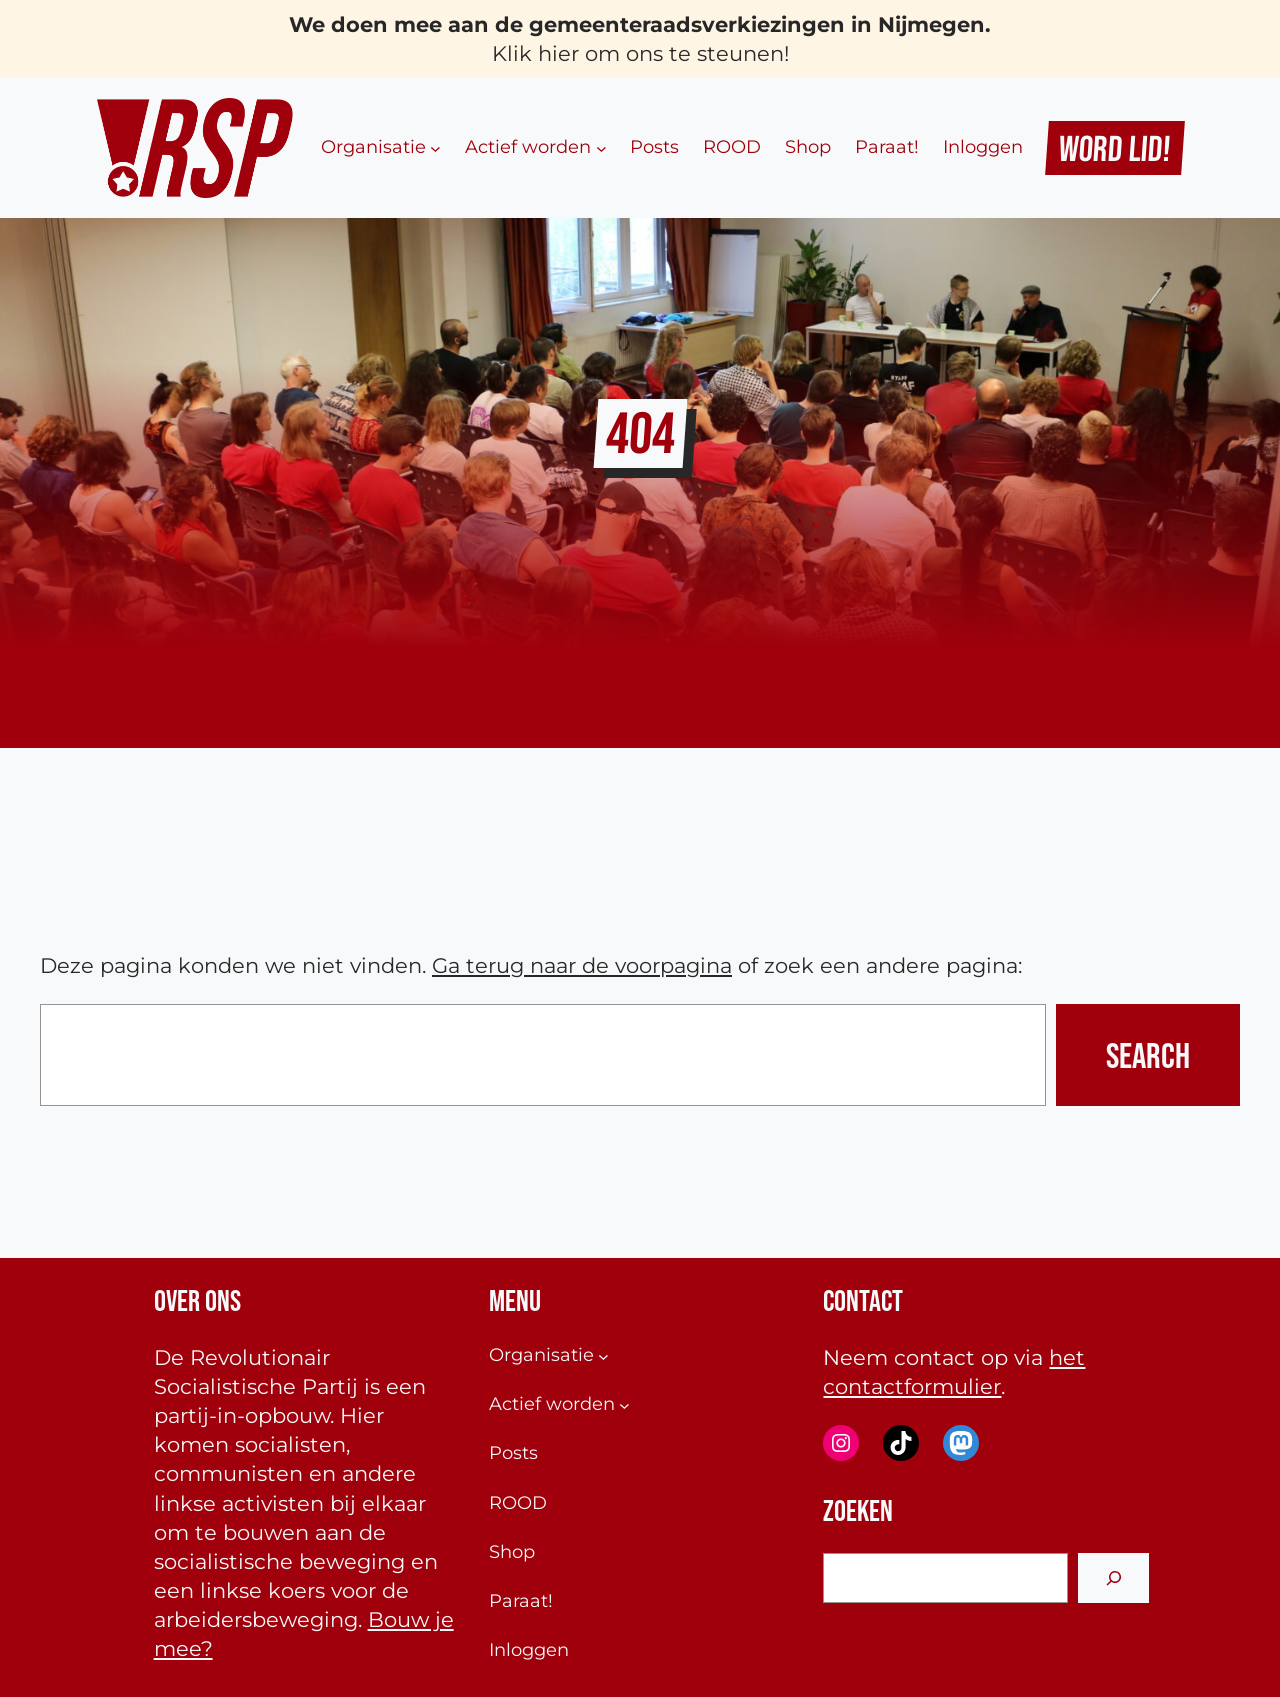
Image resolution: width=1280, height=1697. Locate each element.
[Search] (1113, 1577)
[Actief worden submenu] (601, 148)
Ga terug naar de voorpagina (582, 965)
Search (1148, 1055)
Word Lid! (1115, 148)
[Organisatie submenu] (435, 148)
